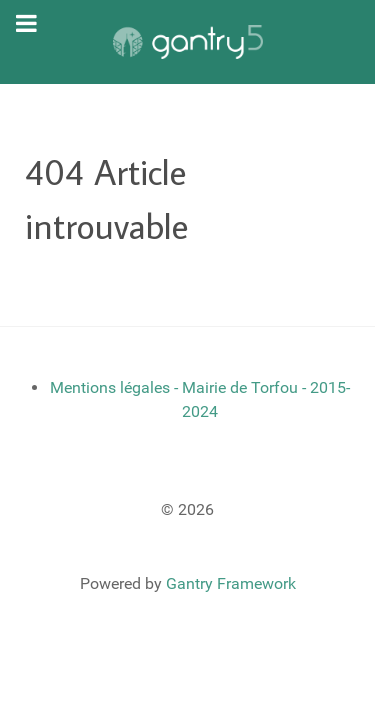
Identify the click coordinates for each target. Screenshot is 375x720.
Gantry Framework (231, 583)
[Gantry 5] (187, 42)
